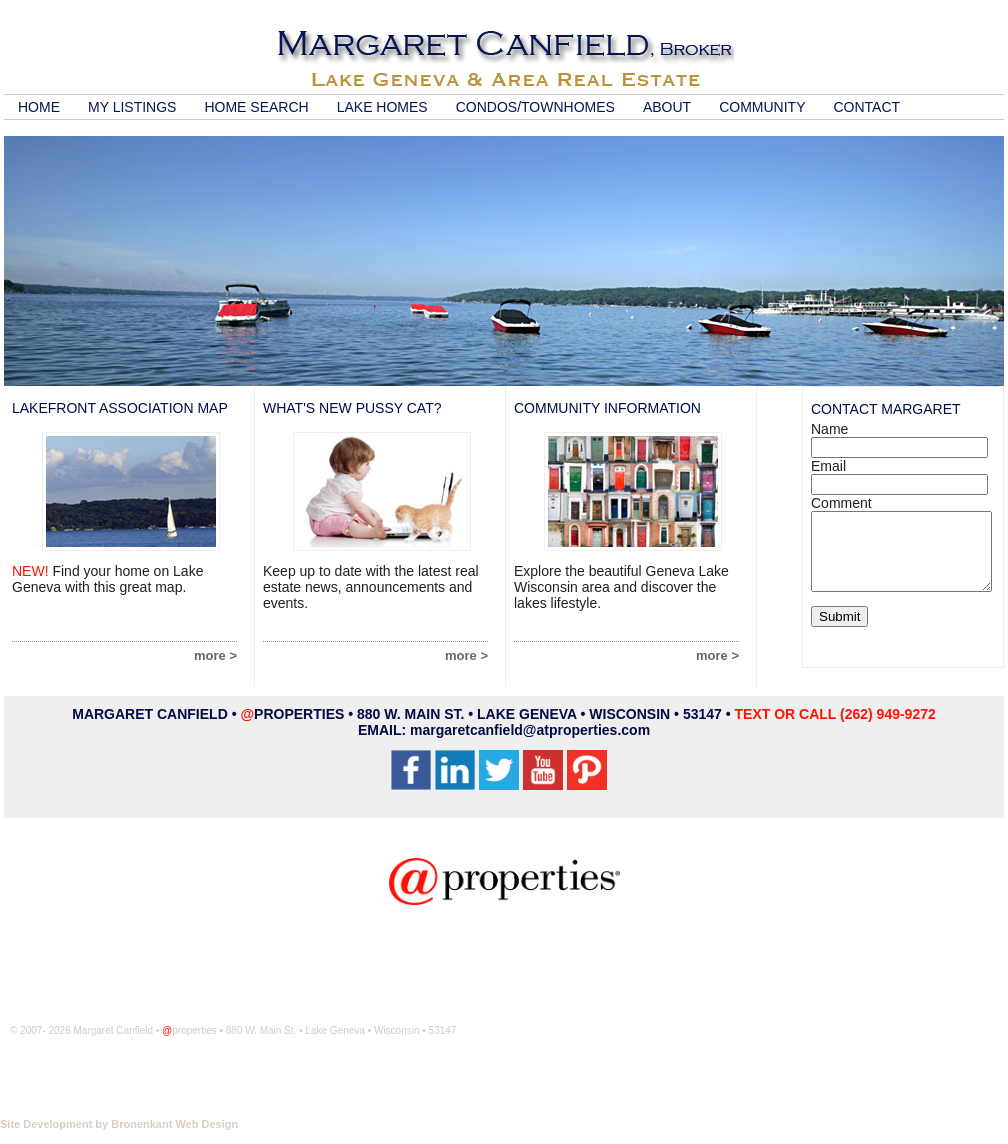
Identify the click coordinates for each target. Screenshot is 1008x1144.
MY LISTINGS (132, 107)
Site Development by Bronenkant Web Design (119, 1124)
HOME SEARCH (256, 107)
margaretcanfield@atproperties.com (530, 730)
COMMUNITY (762, 107)
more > (215, 655)
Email (828, 466)
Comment (841, 503)
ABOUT (667, 107)
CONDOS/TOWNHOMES (535, 107)
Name (829, 429)
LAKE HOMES (382, 107)
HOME (39, 107)
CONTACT (866, 107)
